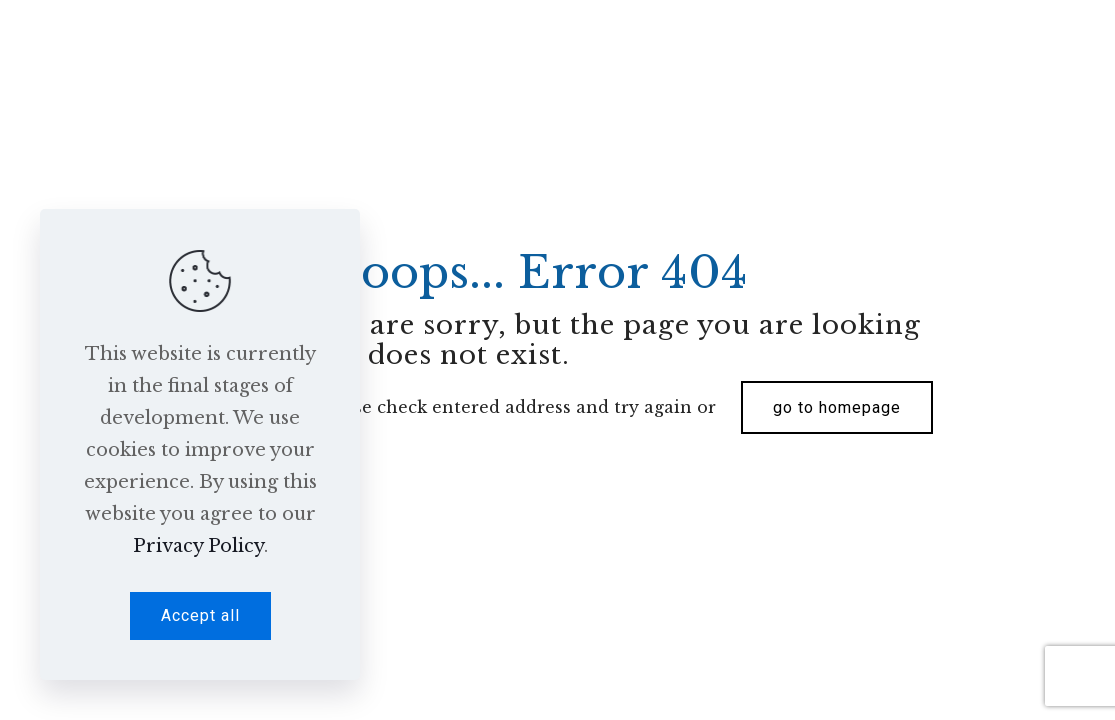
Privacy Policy (198, 546)
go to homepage (837, 407)
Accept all (200, 615)
